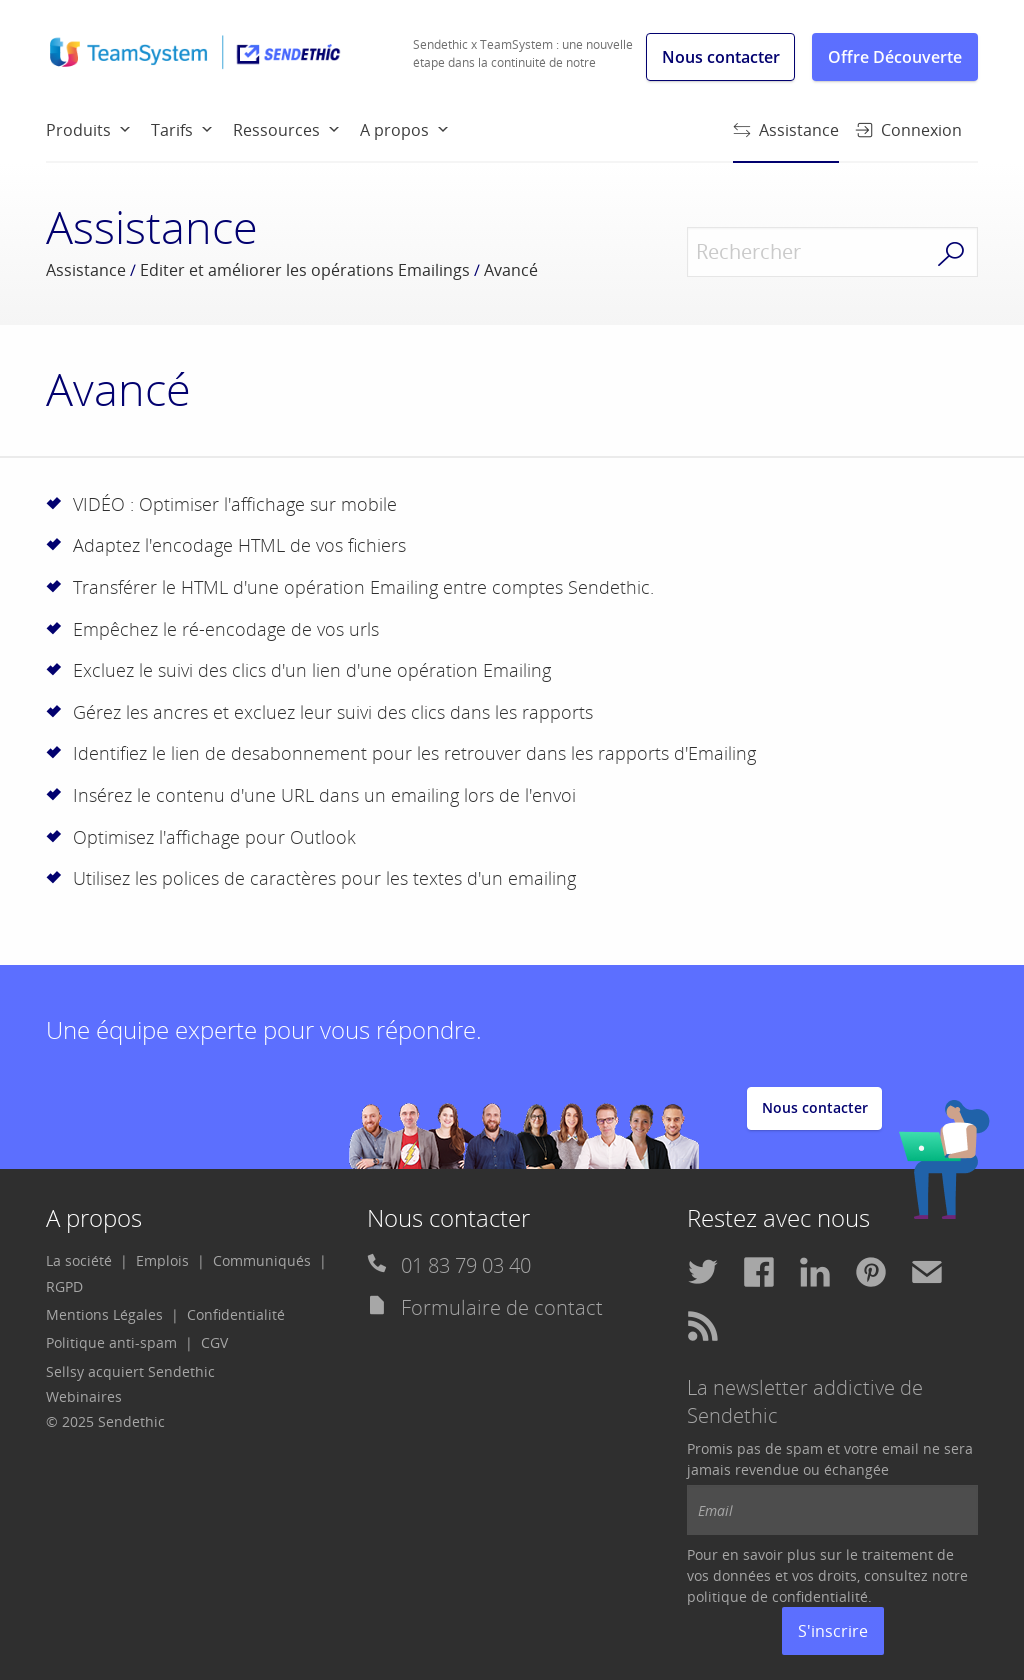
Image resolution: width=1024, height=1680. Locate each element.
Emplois (162, 1260)
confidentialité (820, 1596)
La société (79, 1260)
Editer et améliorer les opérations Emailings (305, 270)
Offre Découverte (895, 57)
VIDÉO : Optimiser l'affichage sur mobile (235, 504)
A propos (394, 130)
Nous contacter (721, 57)
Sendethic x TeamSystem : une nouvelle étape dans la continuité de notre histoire (523, 62)
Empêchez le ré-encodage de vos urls (226, 629)
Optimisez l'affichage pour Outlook (214, 837)
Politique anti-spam (111, 1342)
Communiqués (262, 1260)
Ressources (276, 130)
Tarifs (172, 130)
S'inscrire (833, 1631)
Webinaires (84, 1396)
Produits (78, 130)
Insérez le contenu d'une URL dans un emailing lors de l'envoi (324, 795)
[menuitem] (98, 129)
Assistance (786, 139)
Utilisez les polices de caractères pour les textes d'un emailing (324, 878)
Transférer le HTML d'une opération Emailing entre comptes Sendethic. (363, 587)
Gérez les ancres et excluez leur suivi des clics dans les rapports (333, 712)
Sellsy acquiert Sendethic (130, 1371)
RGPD (64, 1286)
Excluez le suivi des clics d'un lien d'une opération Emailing (312, 670)
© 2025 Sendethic (105, 1421)
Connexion (908, 130)
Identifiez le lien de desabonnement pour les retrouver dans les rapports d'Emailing (414, 753)
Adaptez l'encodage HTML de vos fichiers (239, 545)
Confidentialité (236, 1314)
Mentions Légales (104, 1314)
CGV (214, 1342)
